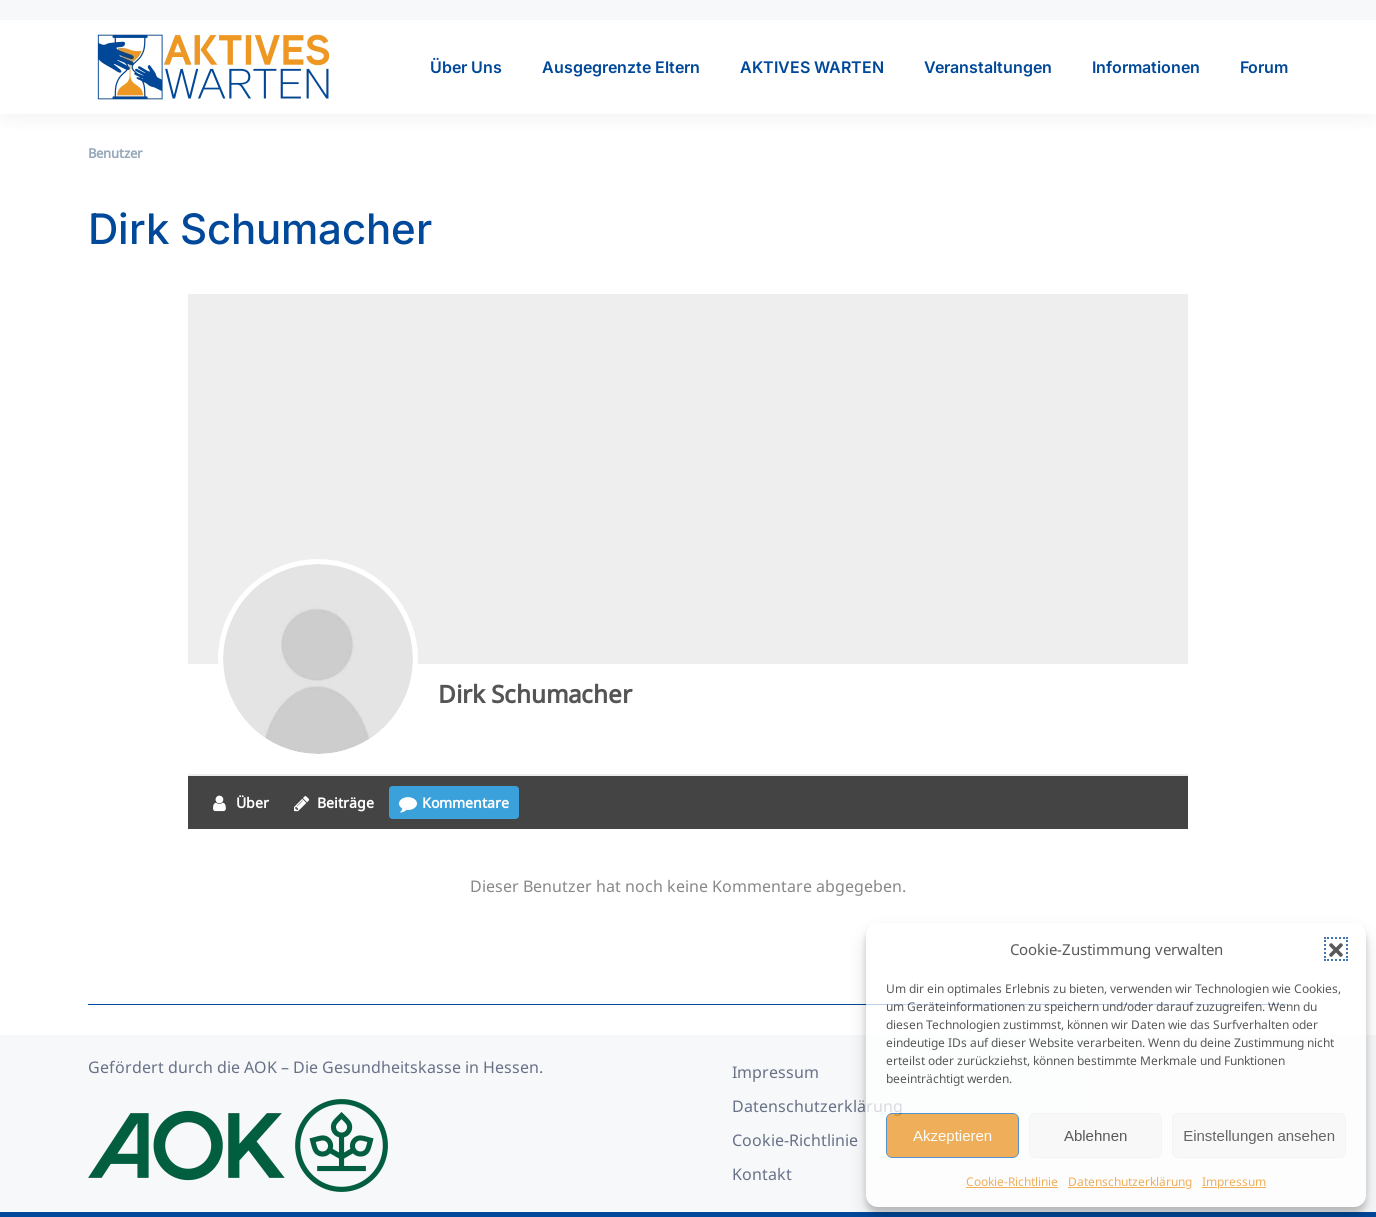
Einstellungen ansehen (1259, 1135)
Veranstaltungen (988, 67)
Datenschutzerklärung (1130, 1181)
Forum (1264, 67)
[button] (1336, 949)
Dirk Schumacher (535, 693)
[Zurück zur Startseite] (213, 67)
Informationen (1146, 67)
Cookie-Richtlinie (1012, 1181)
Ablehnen (1095, 1135)
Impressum (1234, 1181)
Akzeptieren (952, 1135)
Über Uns (466, 67)
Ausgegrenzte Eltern (621, 67)
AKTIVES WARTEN (812, 67)
